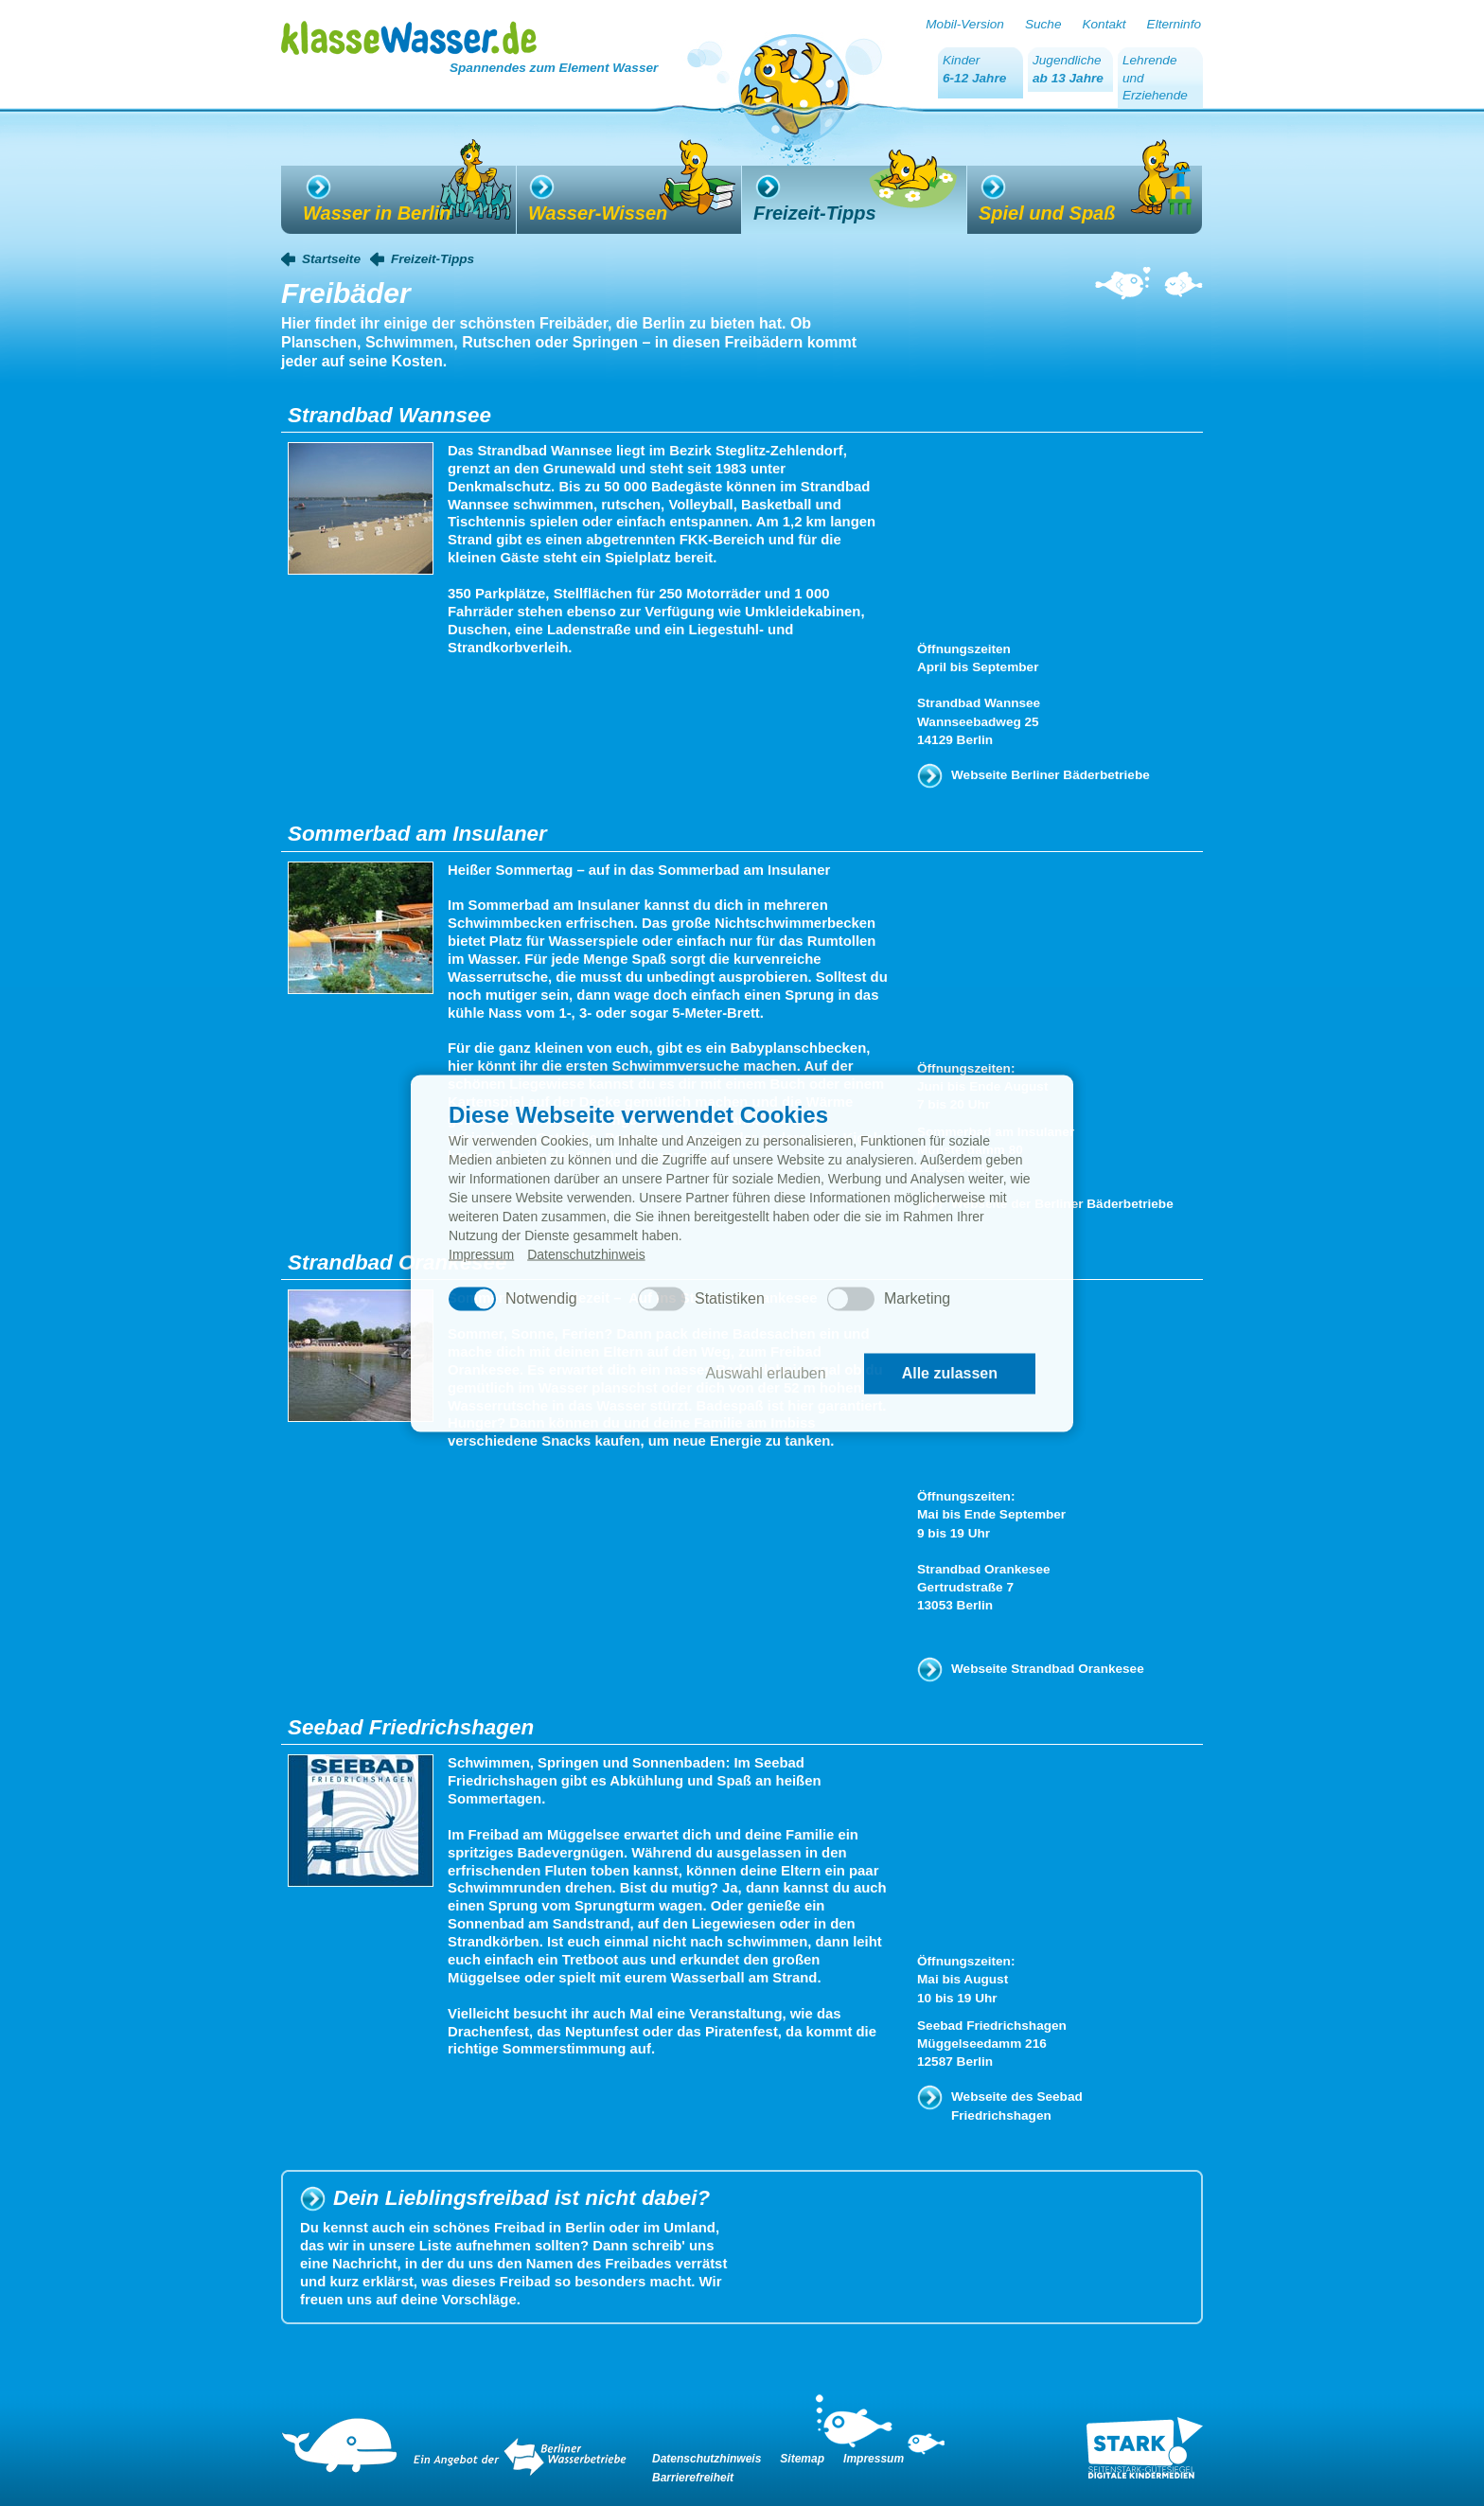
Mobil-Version (965, 24)
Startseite (331, 259)
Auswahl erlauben (765, 1373)
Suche (1043, 24)
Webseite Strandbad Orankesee (1047, 1669)
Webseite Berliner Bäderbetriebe (1050, 775)
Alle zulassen (950, 1373)
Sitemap (802, 2458)
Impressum (481, 1253)
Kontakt (1103, 24)
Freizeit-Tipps (432, 259)
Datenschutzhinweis (586, 1253)
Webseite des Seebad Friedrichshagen (1017, 2105)
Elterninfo (1174, 24)
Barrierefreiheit (692, 2477)
